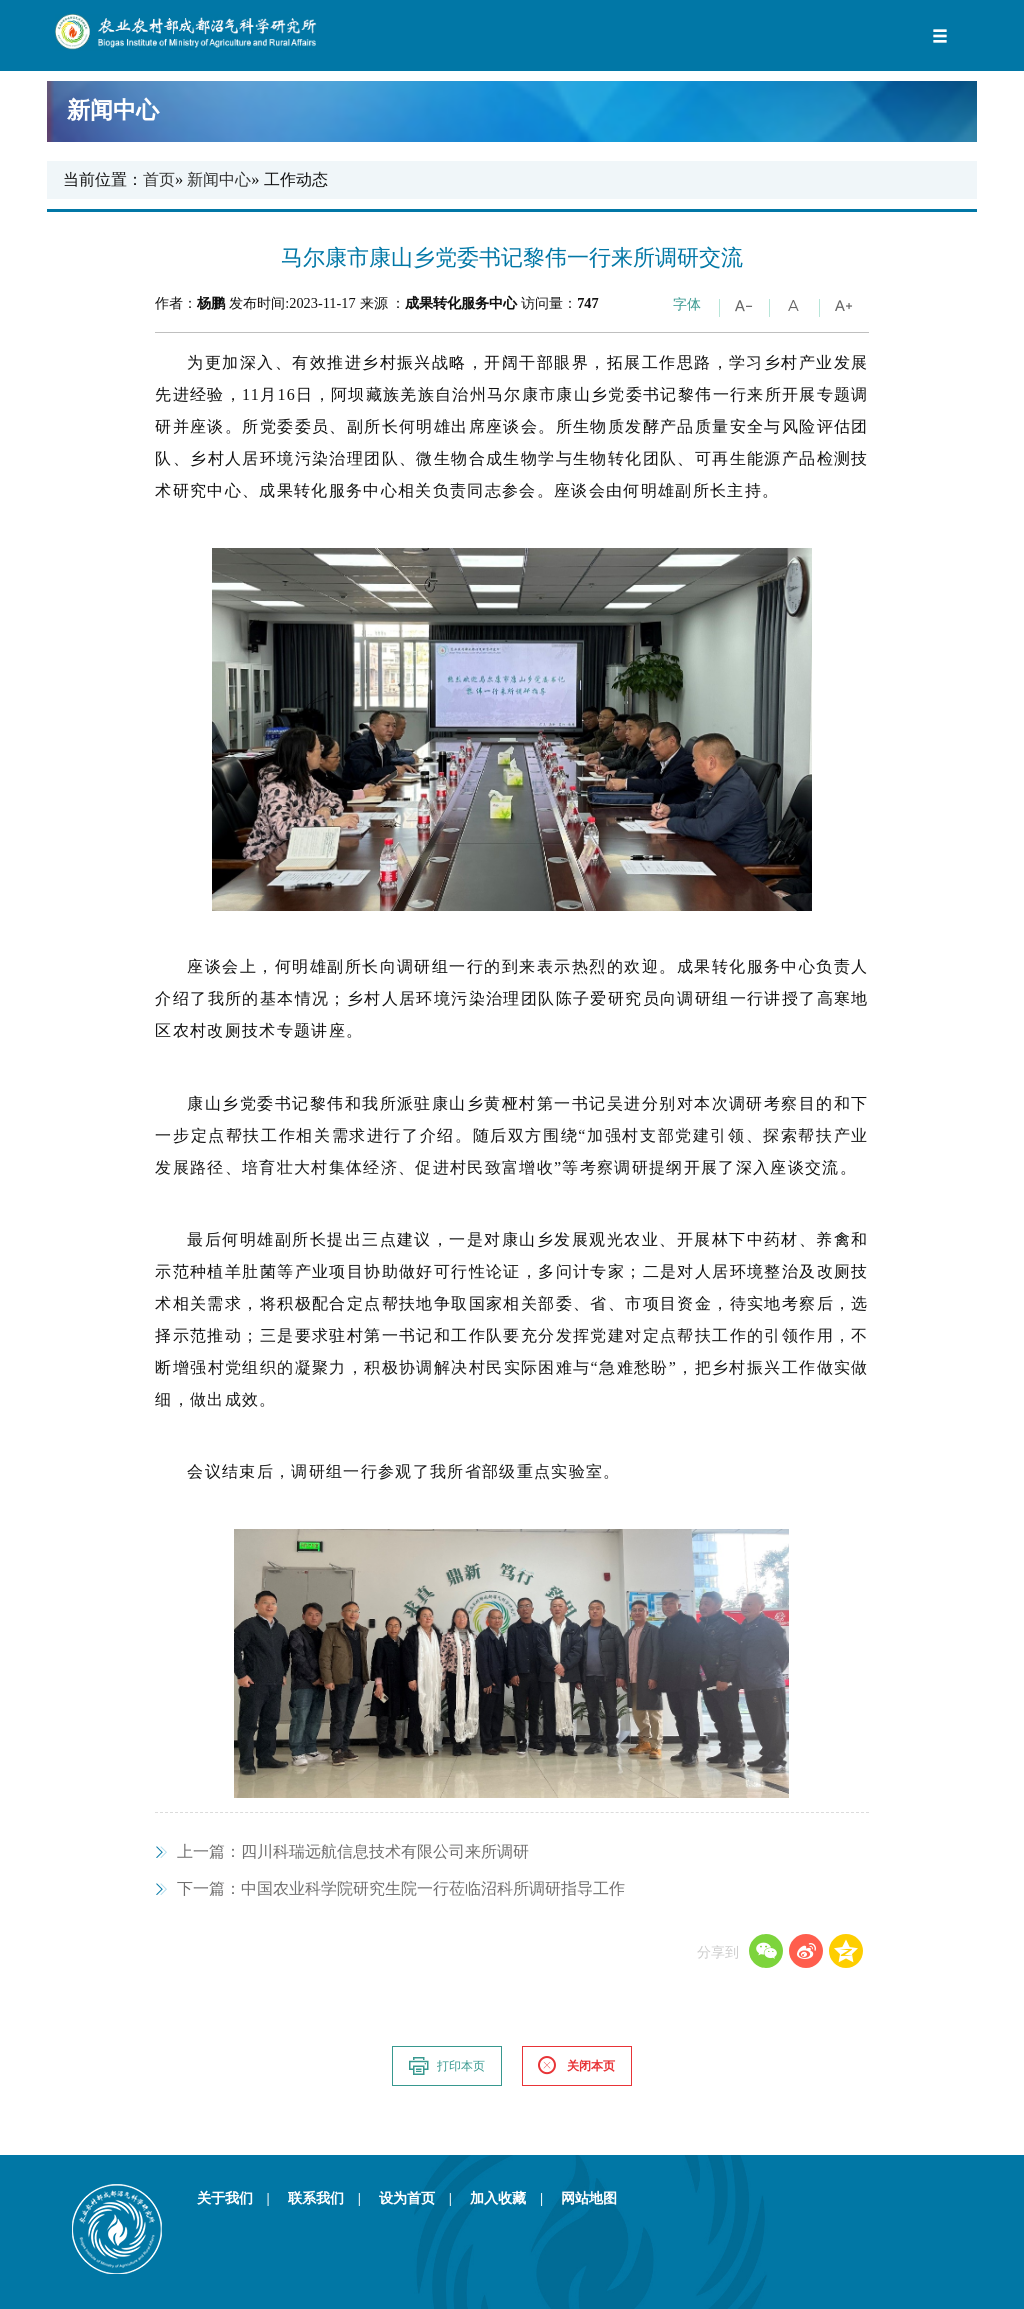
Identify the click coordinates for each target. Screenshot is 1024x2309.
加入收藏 (513, 2198)
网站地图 (589, 2198)
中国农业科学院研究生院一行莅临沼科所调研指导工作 (401, 1888)
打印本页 (446, 2066)
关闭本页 (576, 2066)
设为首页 (422, 2198)
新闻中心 (507, 110)
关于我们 (240, 2198)
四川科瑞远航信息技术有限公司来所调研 (353, 1851)
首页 (159, 179)
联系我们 (331, 2198)
